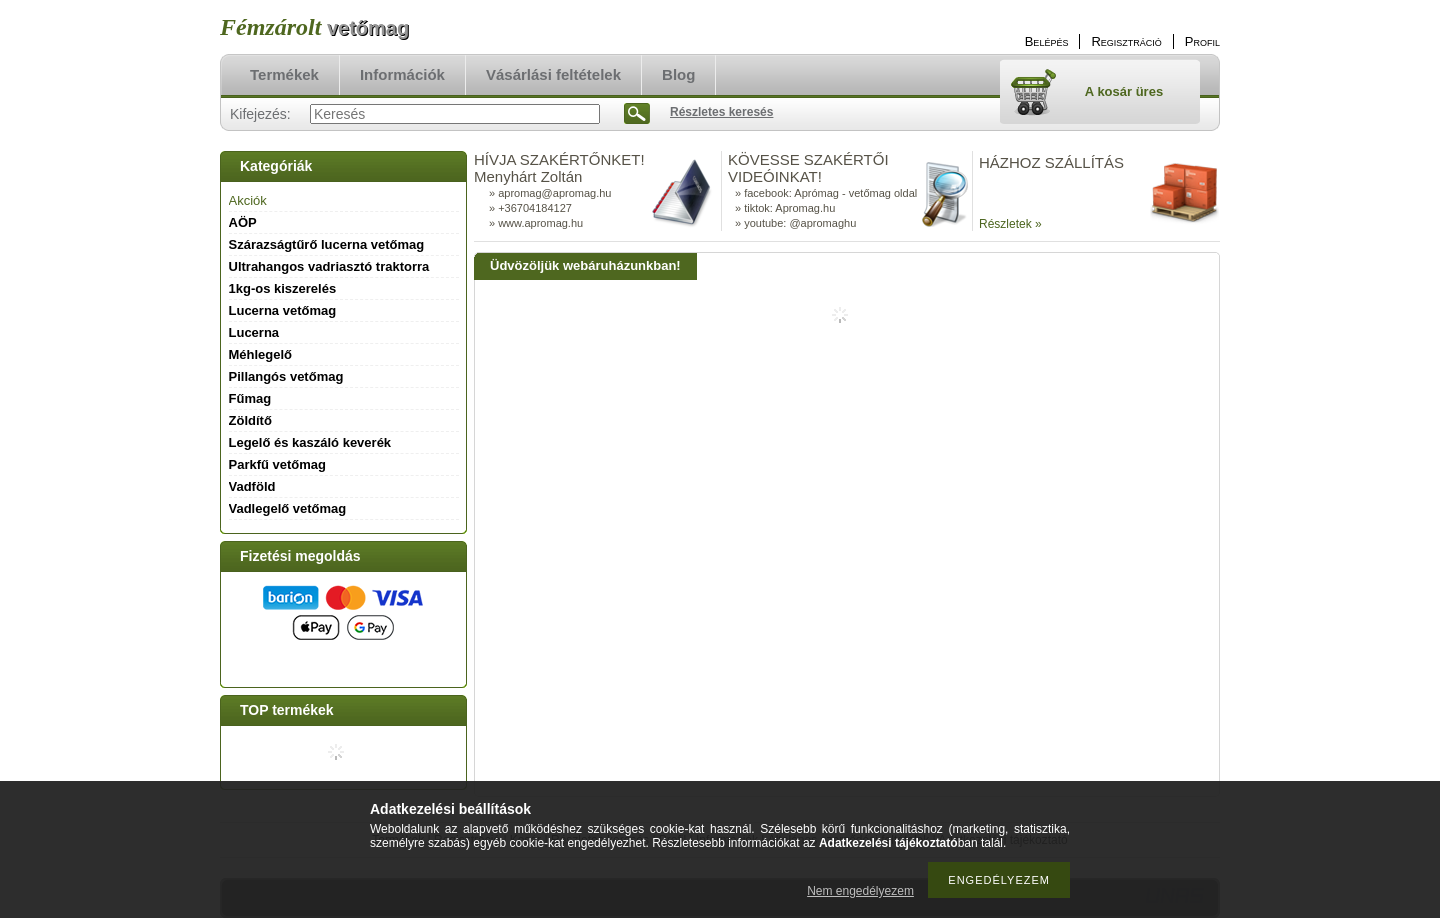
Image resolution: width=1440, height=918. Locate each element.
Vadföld (252, 486)
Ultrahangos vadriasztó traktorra (329, 266)
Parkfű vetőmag (278, 464)
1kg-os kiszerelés (283, 288)
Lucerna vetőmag (283, 310)
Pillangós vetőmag (286, 376)
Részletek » (1010, 224)
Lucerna (254, 332)
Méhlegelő (261, 354)
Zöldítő (250, 420)
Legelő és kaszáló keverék (310, 442)
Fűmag (250, 398)
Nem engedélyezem (860, 891)
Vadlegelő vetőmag (288, 508)
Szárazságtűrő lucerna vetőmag (327, 244)
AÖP (243, 222)
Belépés (1047, 41)
